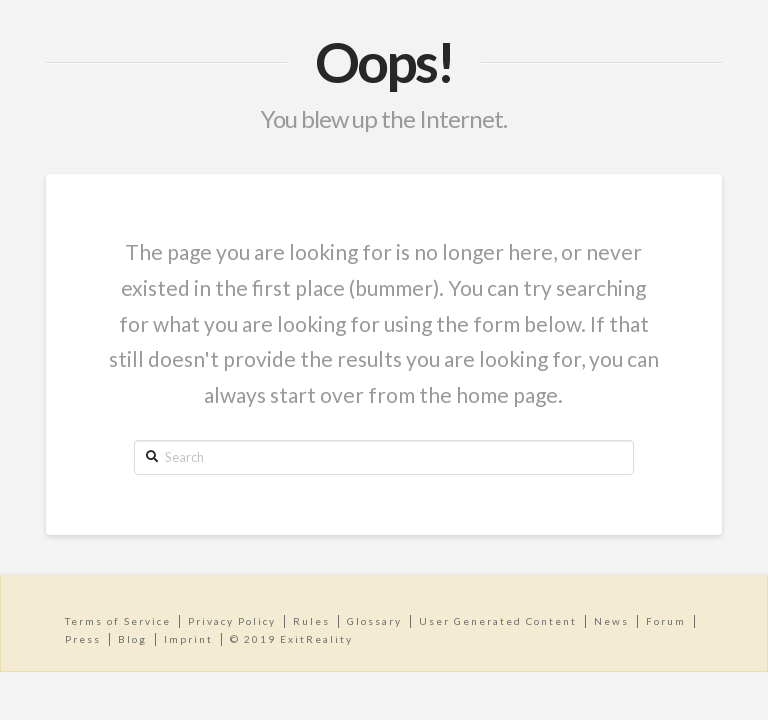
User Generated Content (498, 621)
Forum (666, 621)
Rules (311, 621)
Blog (132, 639)
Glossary (374, 621)
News (611, 621)
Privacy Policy (232, 621)
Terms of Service (118, 621)
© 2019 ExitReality (291, 639)
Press (83, 639)
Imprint (188, 639)
